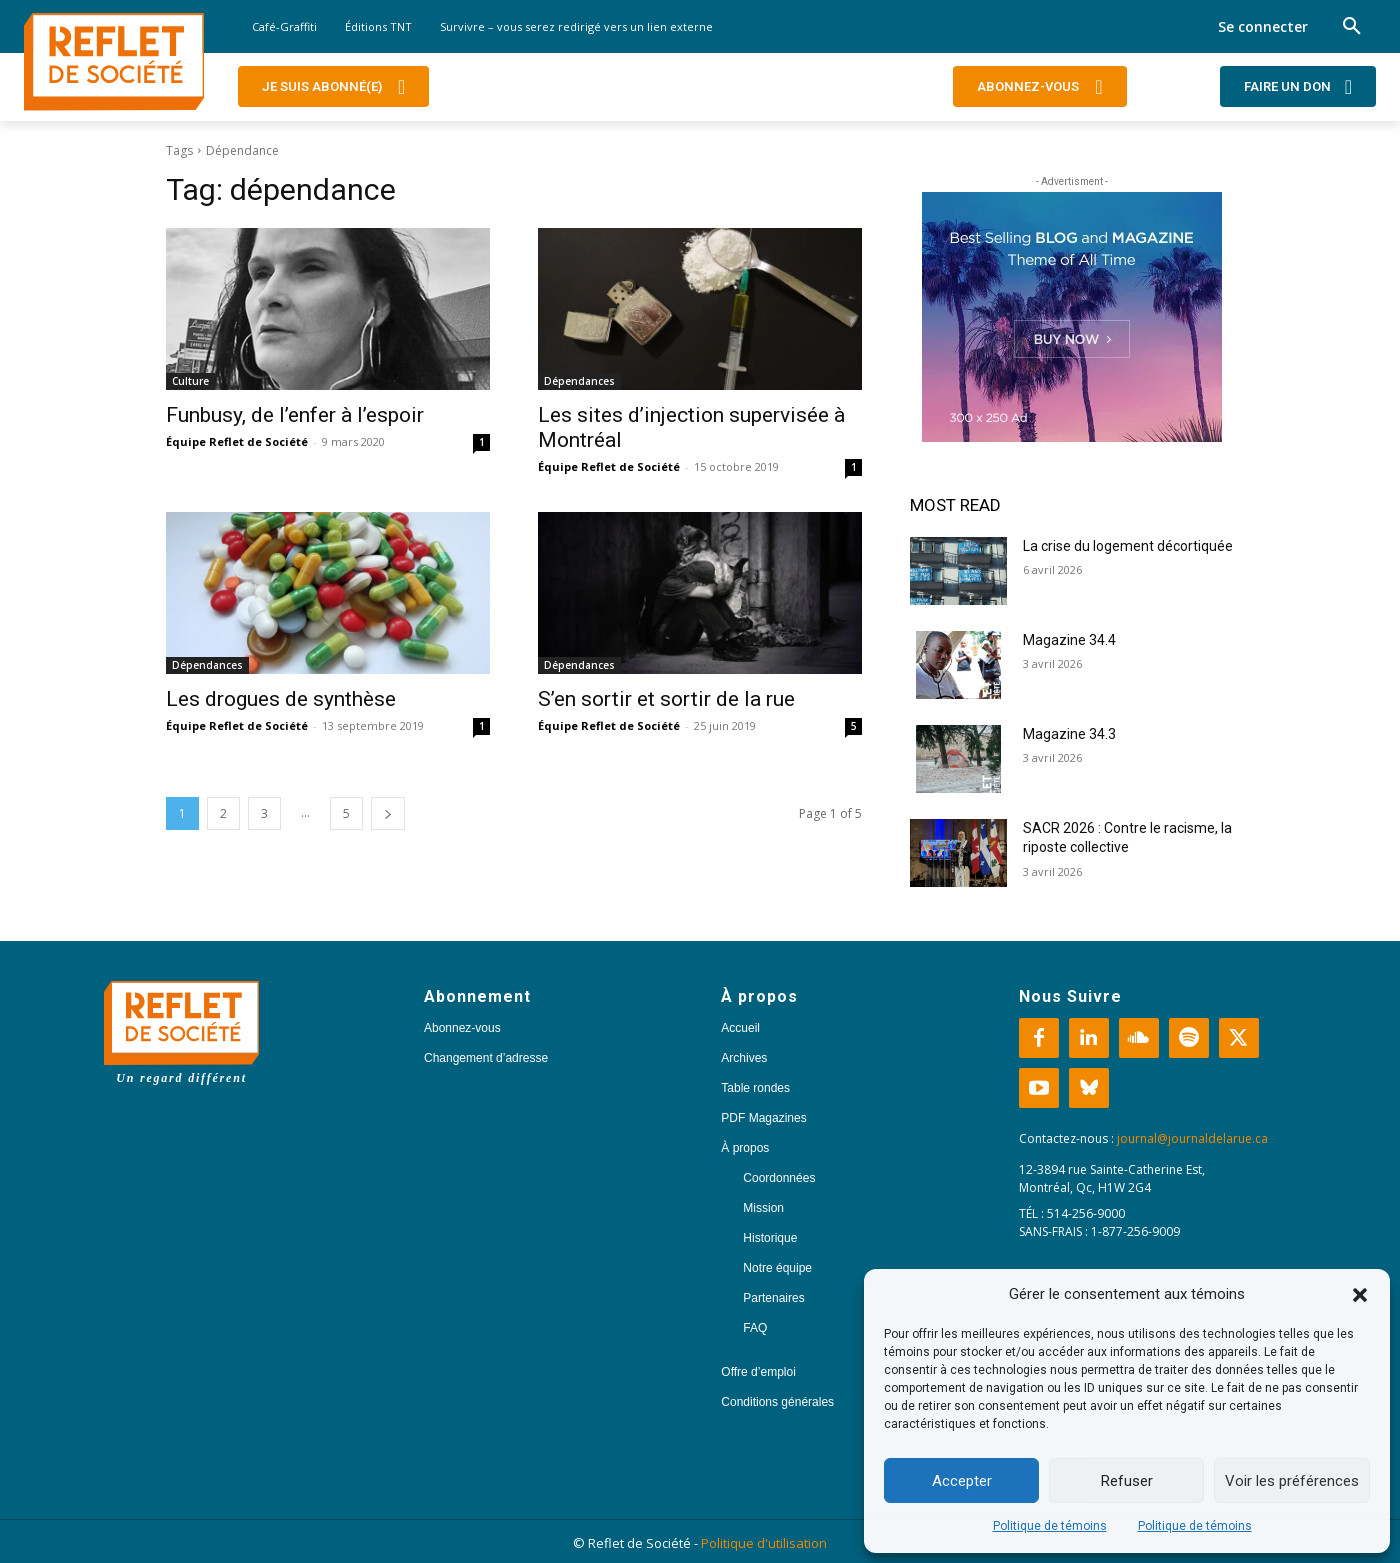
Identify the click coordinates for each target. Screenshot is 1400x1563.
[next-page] (388, 813)
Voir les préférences (1292, 1481)
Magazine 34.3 (1069, 734)
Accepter (962, 1481)
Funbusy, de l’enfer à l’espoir (295, 415)
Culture (190, 381)
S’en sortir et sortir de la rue (669, 699)
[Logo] (114, 62)
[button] (1360, 1295)
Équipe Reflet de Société (237, 441)
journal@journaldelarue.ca (1192, 1138)
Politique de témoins (1050, 1526)
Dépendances (579, 381)
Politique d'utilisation (764, 1543)
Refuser (1127, 1481)
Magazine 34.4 (1069, 640)
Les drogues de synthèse (283, 699)
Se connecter (1263, 26)
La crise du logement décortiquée (1128, 546)
